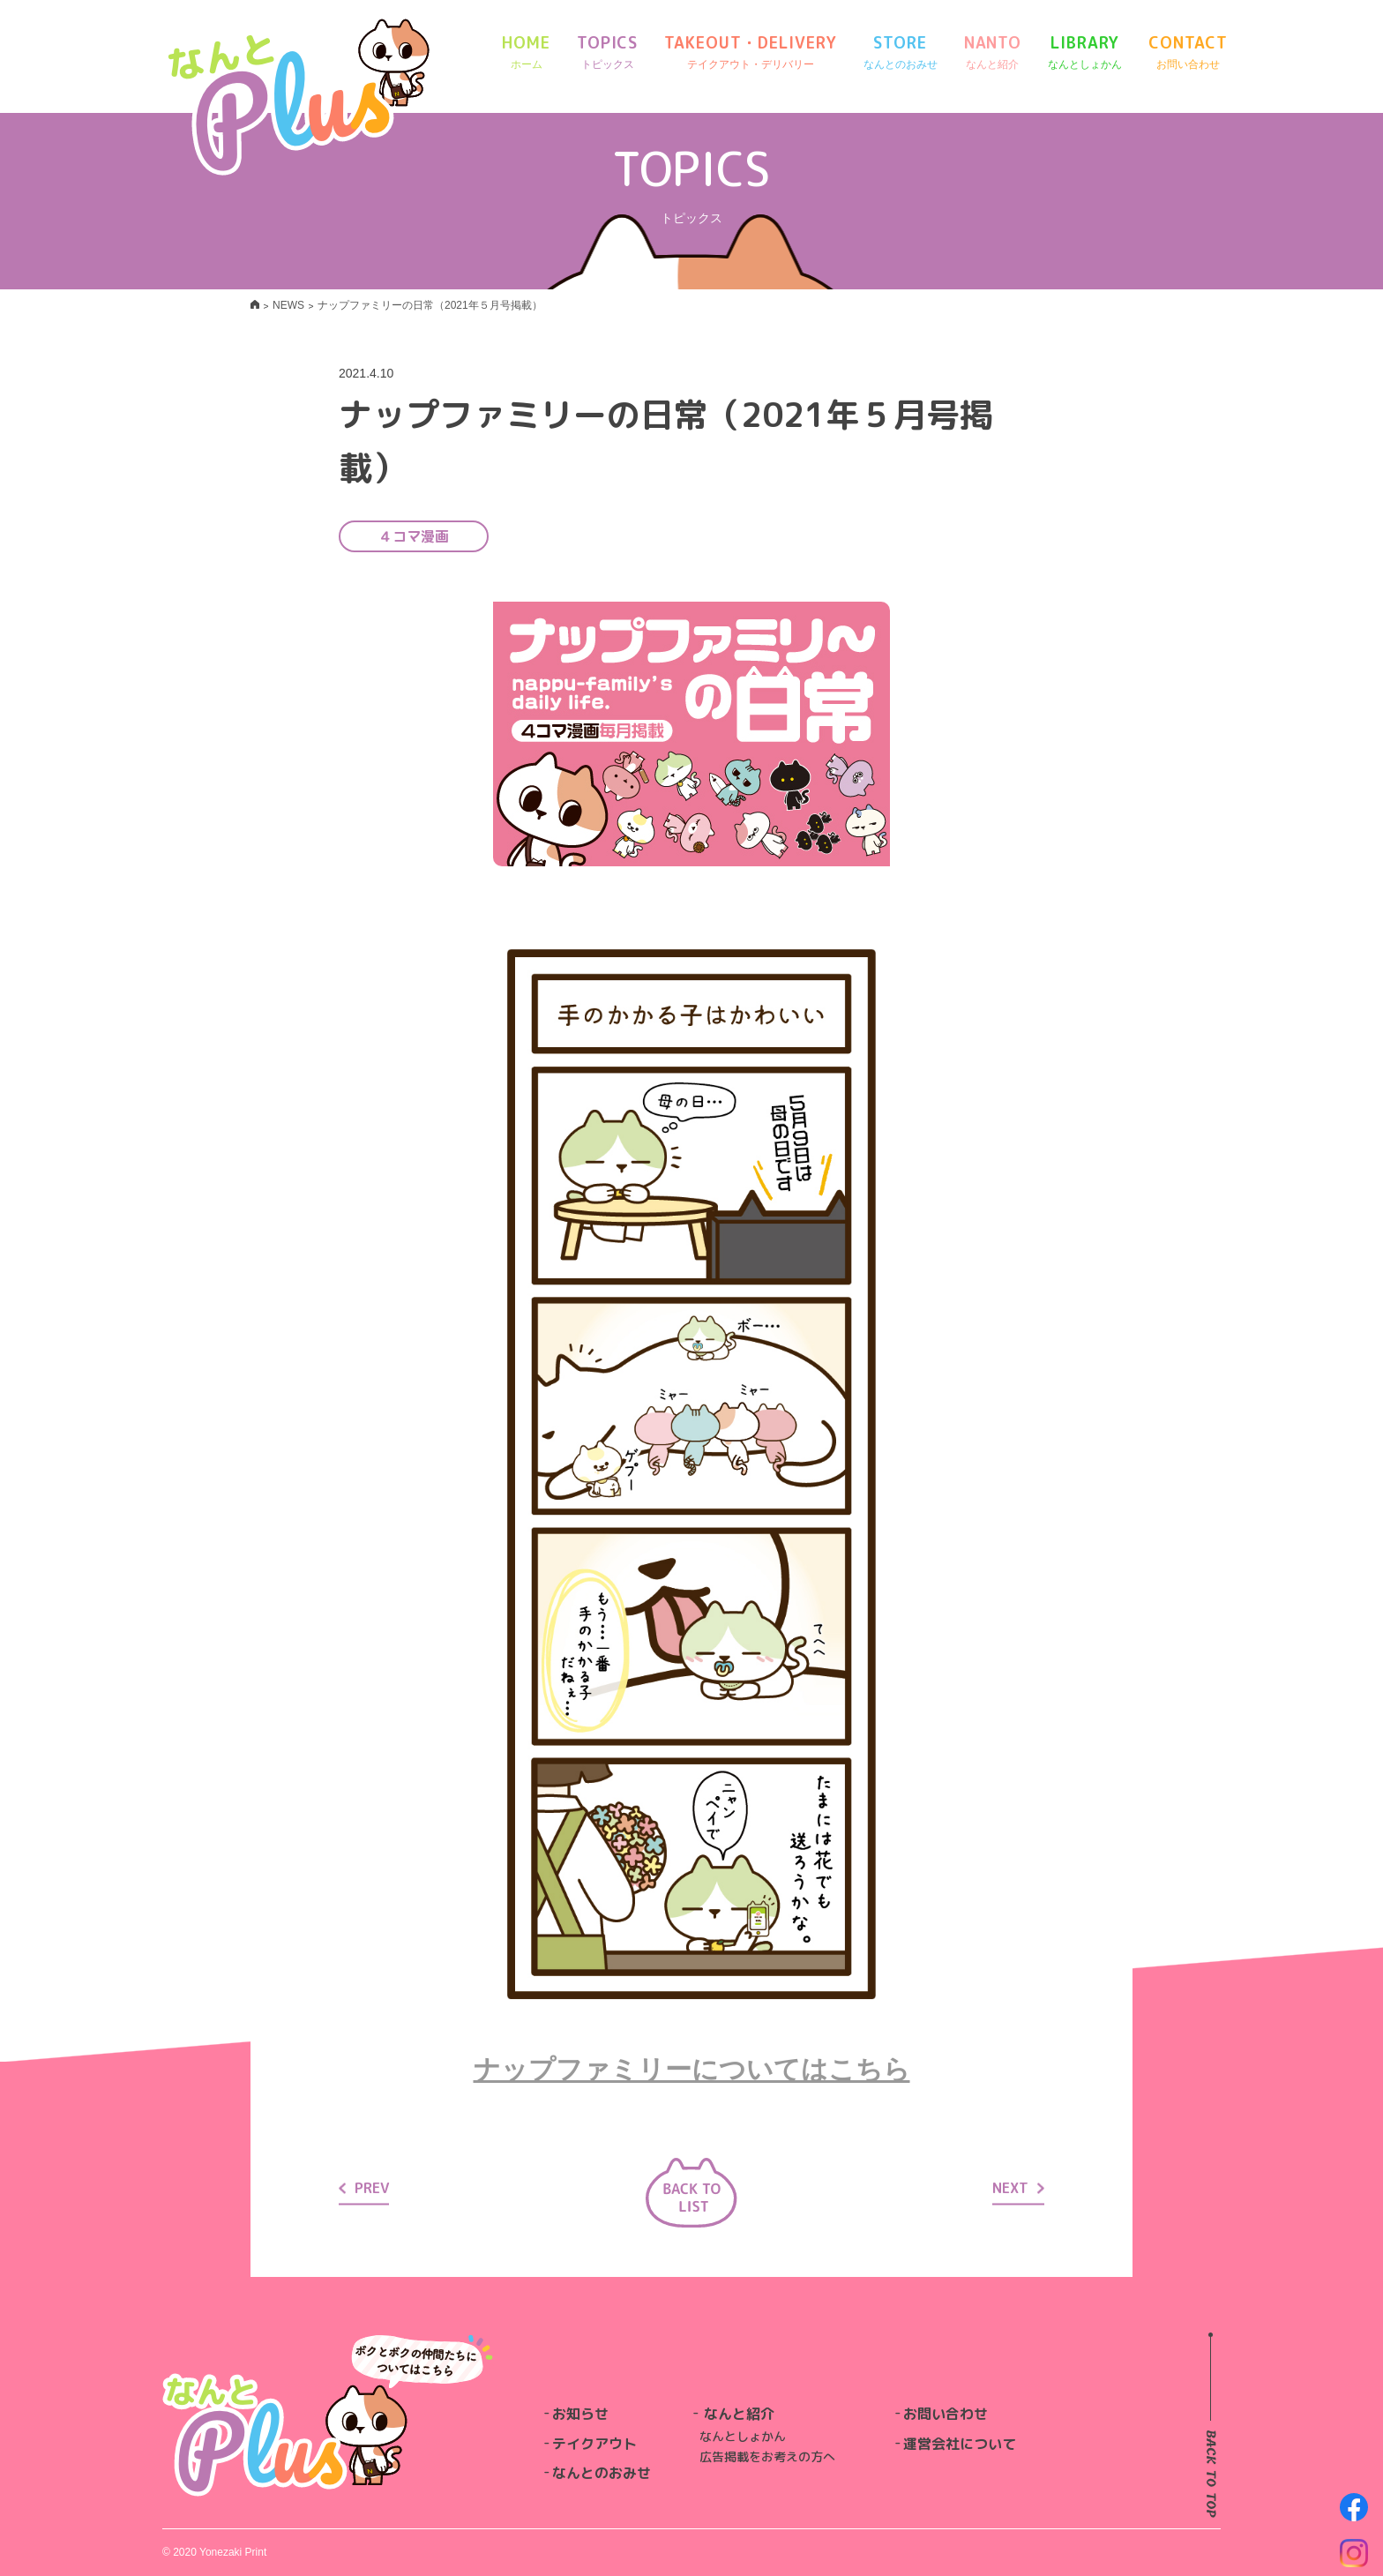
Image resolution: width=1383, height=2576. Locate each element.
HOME (526, 52)
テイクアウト (594, 2443)
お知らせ (580, 2413)
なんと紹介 (739, 2413)
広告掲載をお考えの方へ (767, 2456)
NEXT (1018, 2187)
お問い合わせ (945, 2413)
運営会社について (959, 2443)
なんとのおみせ (601, 2472)
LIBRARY (1085, 52)
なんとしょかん (742, 2436)
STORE (900, 52)
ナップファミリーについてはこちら (692, 2069)
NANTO (993, 52)
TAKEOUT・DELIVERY (750, 52)
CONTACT (1187, 52)
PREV (364, 2187)
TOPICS (607, 52)
